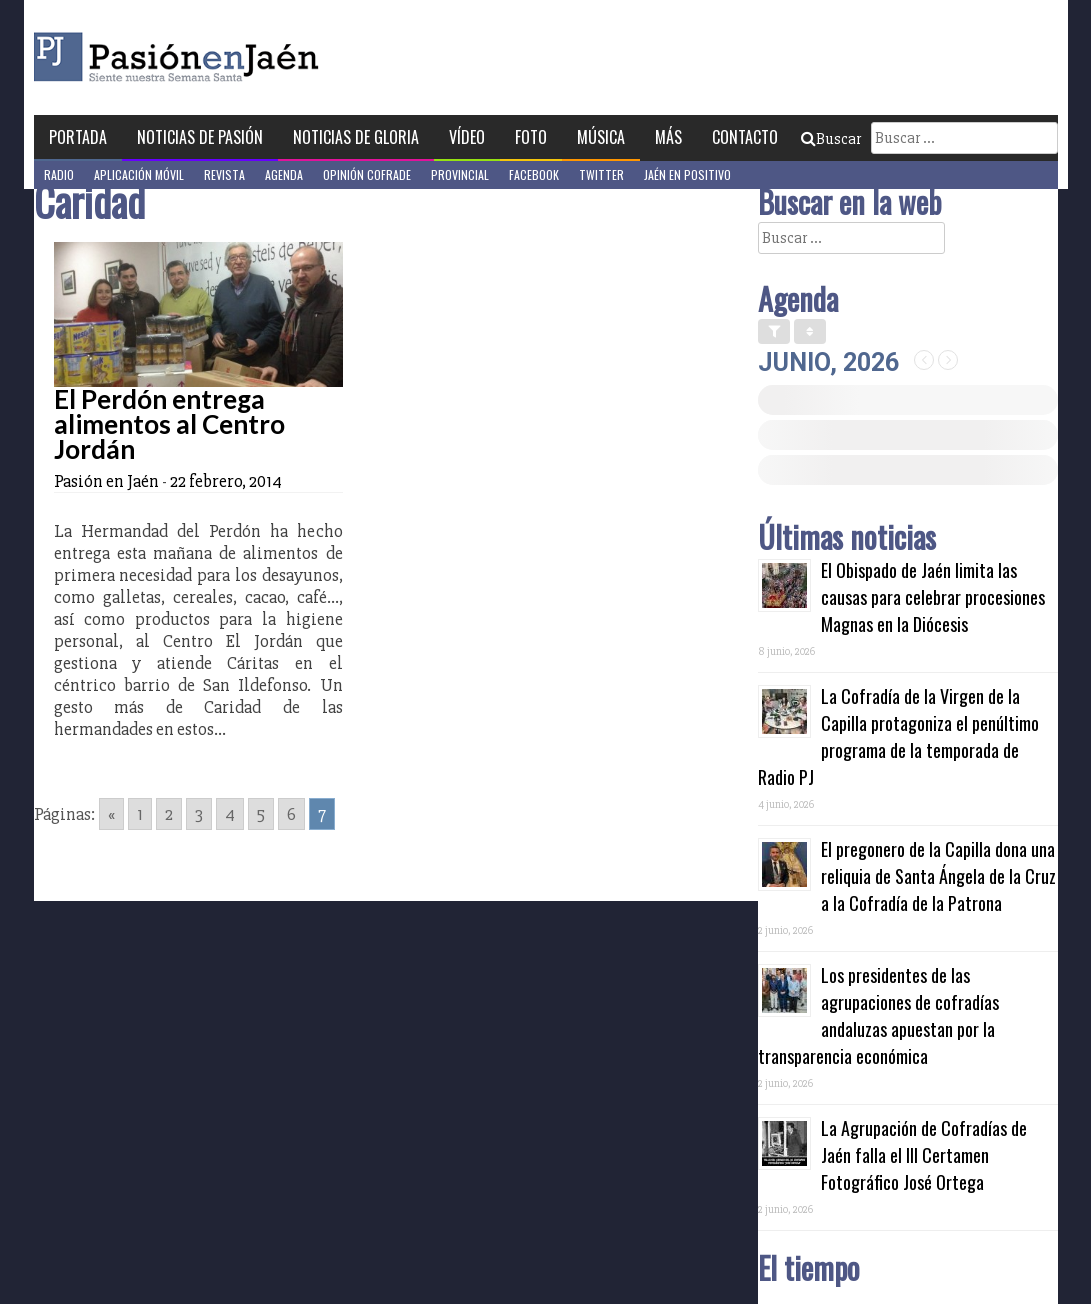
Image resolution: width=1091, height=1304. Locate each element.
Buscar (831, 139)
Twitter (601, 174)
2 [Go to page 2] (169, 814)
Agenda (284, 174)
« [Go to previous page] (111, 814)
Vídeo (467, 137)
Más (668, 137)
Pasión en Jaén (230, 57)
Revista (224, 174)
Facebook (534, 174)
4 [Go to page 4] (230, 814)
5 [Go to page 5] (261, 814)
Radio (59, 174)
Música (601, 137)
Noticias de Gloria (356, 137)
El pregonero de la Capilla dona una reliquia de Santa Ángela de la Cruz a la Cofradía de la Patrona (938, 876)
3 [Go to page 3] (199, 814)
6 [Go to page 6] (291, 814)
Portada (78, 137)
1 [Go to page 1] (140, 814)
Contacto (745, 137)
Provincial (460, 174)
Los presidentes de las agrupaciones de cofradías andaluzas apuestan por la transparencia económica (878, 1015)
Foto (531, 137)
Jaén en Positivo (687, 174)
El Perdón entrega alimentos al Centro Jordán (169, 424)
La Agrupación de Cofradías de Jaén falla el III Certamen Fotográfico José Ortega (924, 1155)
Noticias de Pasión (200, 137)
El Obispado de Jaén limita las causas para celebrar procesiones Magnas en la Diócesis (933, 597)
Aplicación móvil (139, 174)
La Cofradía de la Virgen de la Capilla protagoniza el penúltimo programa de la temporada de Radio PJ (898, 736)
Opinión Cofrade (367, 174)
